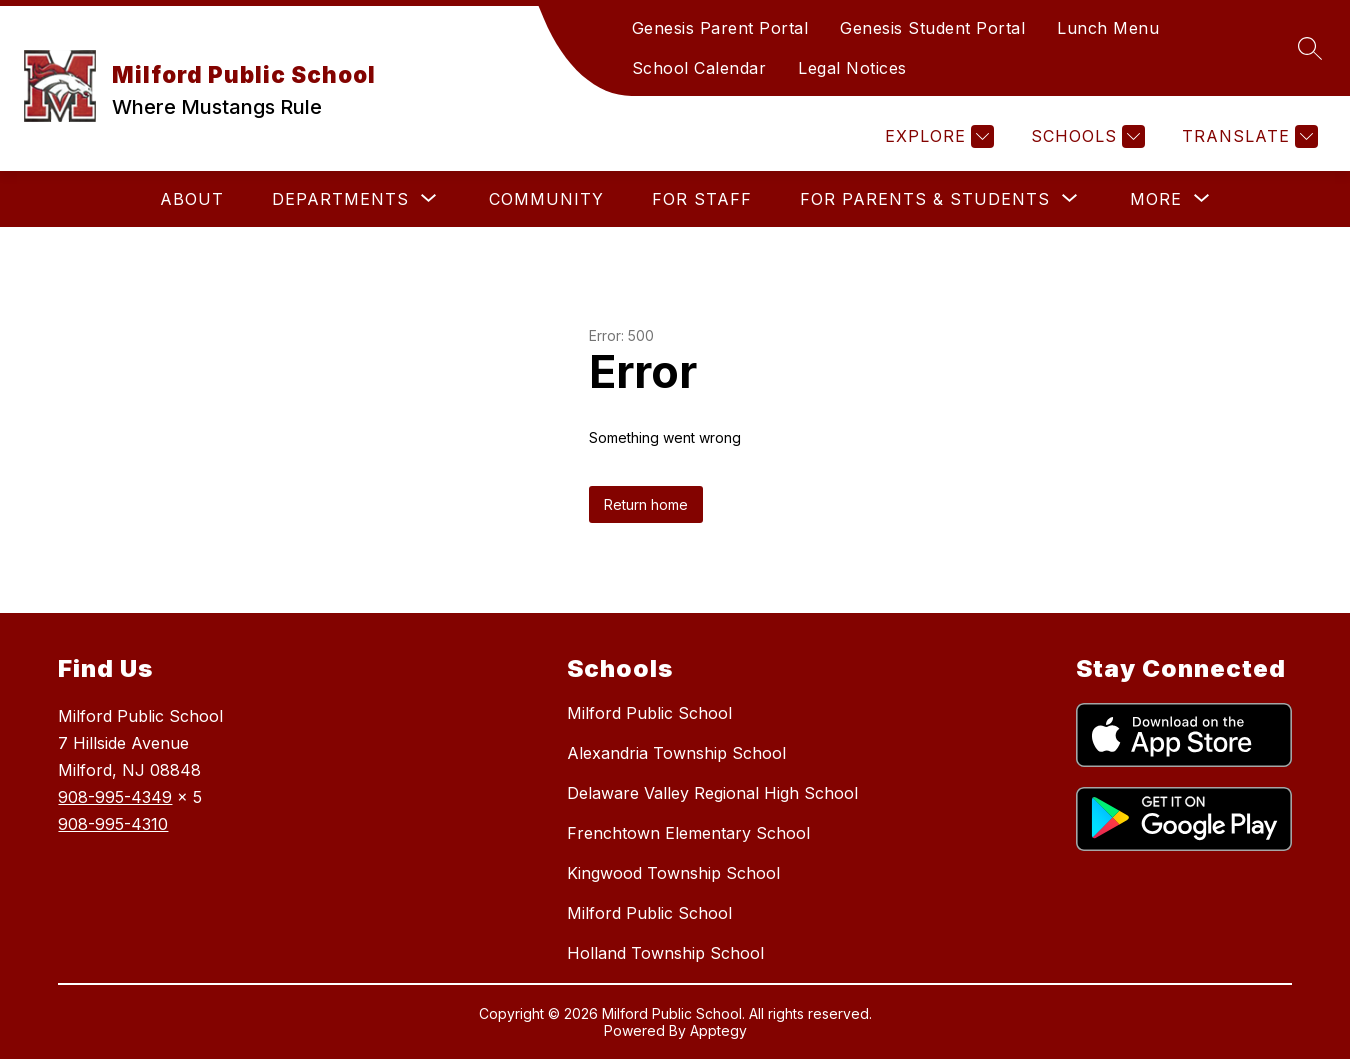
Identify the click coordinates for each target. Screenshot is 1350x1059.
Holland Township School (665, 953)
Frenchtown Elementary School (688, 833)
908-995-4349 (115, 797)
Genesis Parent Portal (720, 28)
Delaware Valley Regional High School (712, 793)
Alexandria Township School (676, 753)
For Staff (702, 199)
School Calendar (699, 68)
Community (546, 199)
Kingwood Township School (673, 873)
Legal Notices (852, 68)
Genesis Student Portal (932, 28)
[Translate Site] (1247, 136)
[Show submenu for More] (1156, 199)
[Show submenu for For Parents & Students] (925, 199)
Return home (646, 504)
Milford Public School (649, 713)
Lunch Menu (1108, 28)
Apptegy (718, 1030)
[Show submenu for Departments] (340, 199)
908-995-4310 (113, 824)
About (192, 199)
